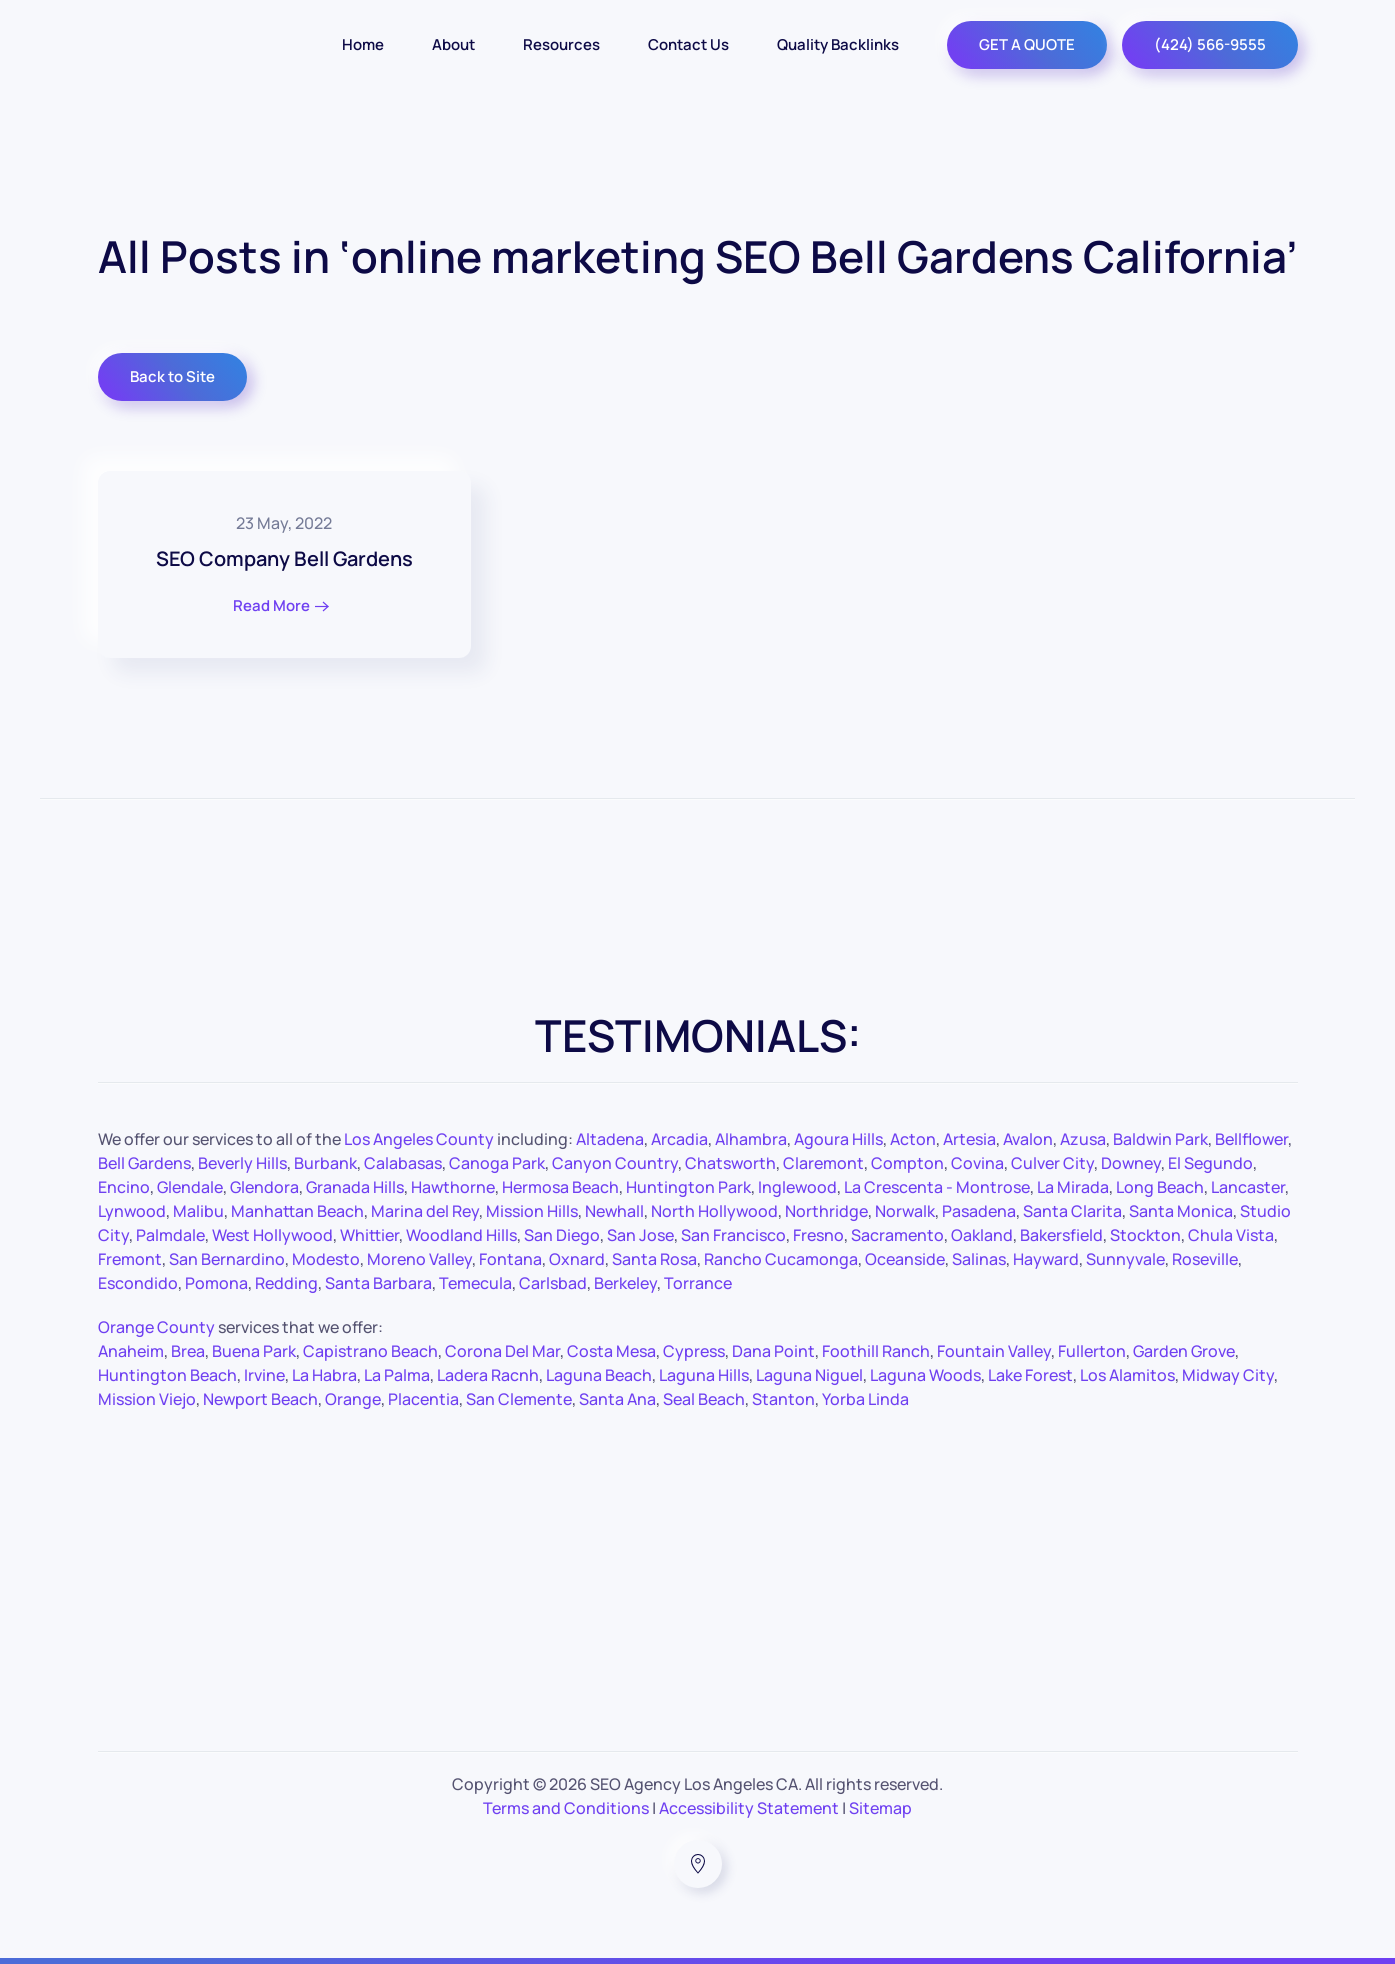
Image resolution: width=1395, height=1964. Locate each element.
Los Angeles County (419, 1139)
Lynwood (132, 1211)
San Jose (640, 1235)
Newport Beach (260, 1399)
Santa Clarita (1072, 1211)
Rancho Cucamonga (781, 1259)
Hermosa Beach (560, 1187)
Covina (977, 1163)
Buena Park (254, 1351)
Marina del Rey (425, 1211)
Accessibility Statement (749, 1808)
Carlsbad (553, 1283)
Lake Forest (1030, 1375)
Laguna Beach (599, 1375)
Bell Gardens (144, 1163)
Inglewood (797, 1187)
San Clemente (519, 1399)
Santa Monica (1181, 1211)
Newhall (614, 1211)
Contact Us (688, 44)
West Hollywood (272, 1235)
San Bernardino (227, 1259)
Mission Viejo (147, 1399)
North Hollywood (714, 1211)
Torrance (698, 1283)
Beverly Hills (242, 1163)
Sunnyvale (1125, 1259)
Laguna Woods (925, 1375)
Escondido (138, 1283)
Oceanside (905, 1259)
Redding (286, 1283)
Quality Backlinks (838, 44)
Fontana (510, 1259)
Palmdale (170, 1235)
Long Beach (1160, 1187)
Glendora (264, 1187)
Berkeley (625, 1283)
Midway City (1228, 1375)
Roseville (1205, 1259)
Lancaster (1248, 1187)
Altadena (610, 1139)
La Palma (397, 1375)
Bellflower (1251, 1139)
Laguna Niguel (809, 1375)
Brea (188, 1351)
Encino (124, 1187)
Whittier (369, 1235)
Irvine (264, 1375)
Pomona (216, 1283)
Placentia (423, 1399)
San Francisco (733, 1235)
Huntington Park (688, 1187)
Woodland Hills (461, 1235)
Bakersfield (1061, 1235)
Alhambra (751, 1139)
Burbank (325, 1163)
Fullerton (1092, 1351)
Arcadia (679, 1139)
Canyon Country (615, 1163)
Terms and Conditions (566, 1808)
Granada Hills (355, 1187)
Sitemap (880, 1808)
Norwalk (905, 1211)
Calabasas (403, 1163)
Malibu (198, 1211)
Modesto (326, 1259)
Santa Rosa (654, 1259)
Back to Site (172, 376)
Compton (907, 1163)
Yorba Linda (865, 1399)
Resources (561, 44)
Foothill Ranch (876, 1351)
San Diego (562, 1235)
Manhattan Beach (297, 1211)
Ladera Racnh (488, 1375)
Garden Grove (1184, 1351)
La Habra (324, 1375)
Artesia (969, 1139)
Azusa (1083, 1139)
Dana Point (773, 1351)
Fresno (818, 1235)
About (453, 44)
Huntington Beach (167, 1375)
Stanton (783, 1399)
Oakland (982, 1235)
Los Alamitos (1127, 1375)
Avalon (1028, 1139)
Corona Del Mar (502, 1351)
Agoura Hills (838, 1139)
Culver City (1052, 1163)
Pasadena (979, 1211)
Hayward (1046, 1259)
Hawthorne (453, 1187)
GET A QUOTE (1027, 44)
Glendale (190, 1187)
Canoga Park (497, 1163)
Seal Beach (704, 1399)
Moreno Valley (419, 1259)
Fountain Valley (994, 1351)
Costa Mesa (611, 1351)
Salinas (979, 1259)
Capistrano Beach (370, 1351)
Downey (1131, 1163)
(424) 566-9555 (1210, 44)
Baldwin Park (1160, 1139)
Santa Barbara (378, 1283)
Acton (913, 1139)
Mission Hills (532, 1211)
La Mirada (1073, 1187)
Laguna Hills (704, 1375)
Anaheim (131, 1351)
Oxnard (577, 1259)
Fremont (130, 1259)
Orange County (156, 1327)
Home (363, 44)
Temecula (475, 1283)
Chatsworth (730, 1163)
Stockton (1145, 1235)
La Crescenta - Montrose (937, 1187)
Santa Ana (617, 1399)
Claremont (823, 1163)
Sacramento (897, 1235)
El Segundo (1210, 1163)
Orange (353, 1399)
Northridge (826, 1211)
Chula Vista (1231, 1235)
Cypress (694, 1351)
